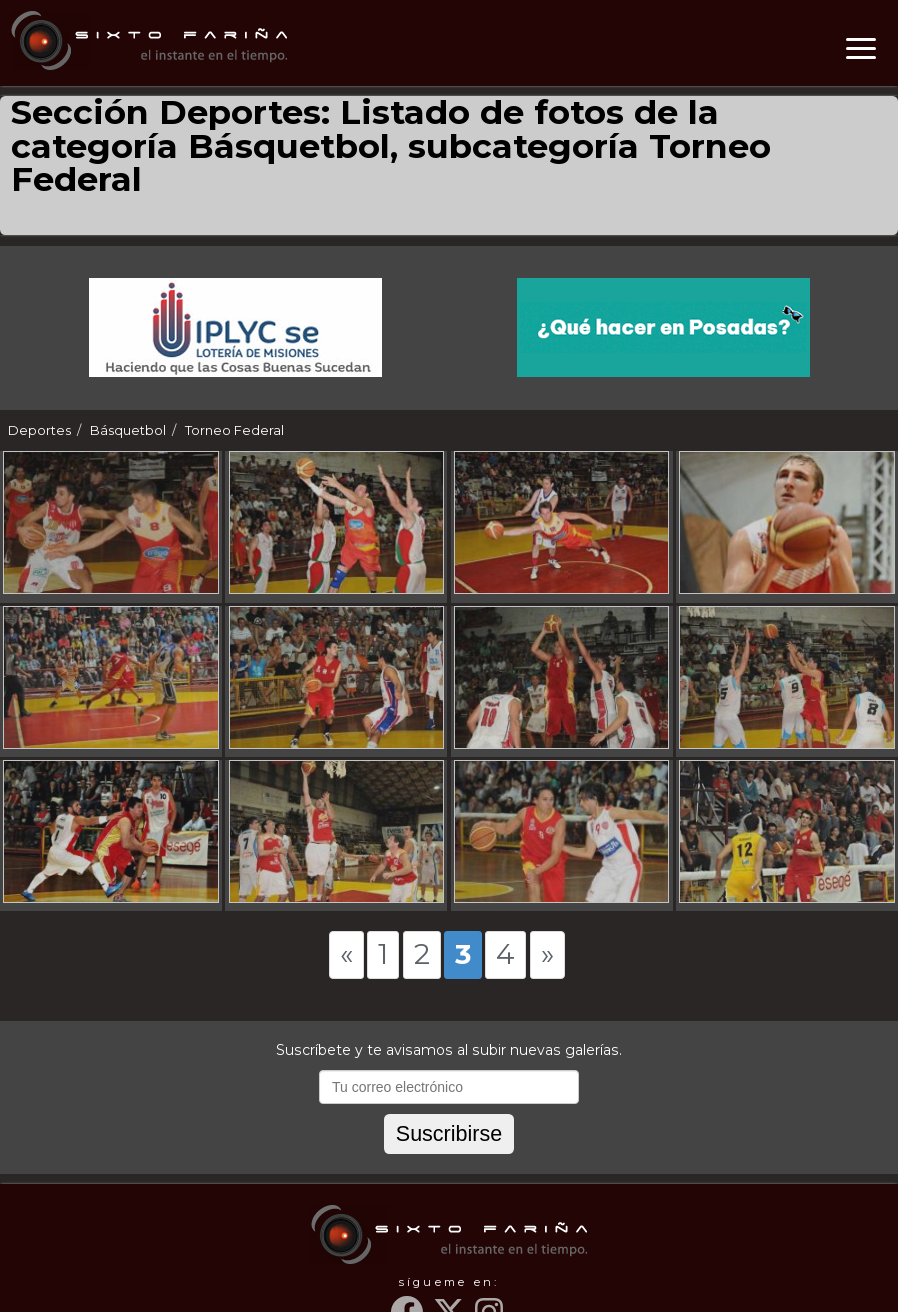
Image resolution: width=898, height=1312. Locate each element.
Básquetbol (128, 430)
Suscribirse (449, 1134)
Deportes (39, 430)
